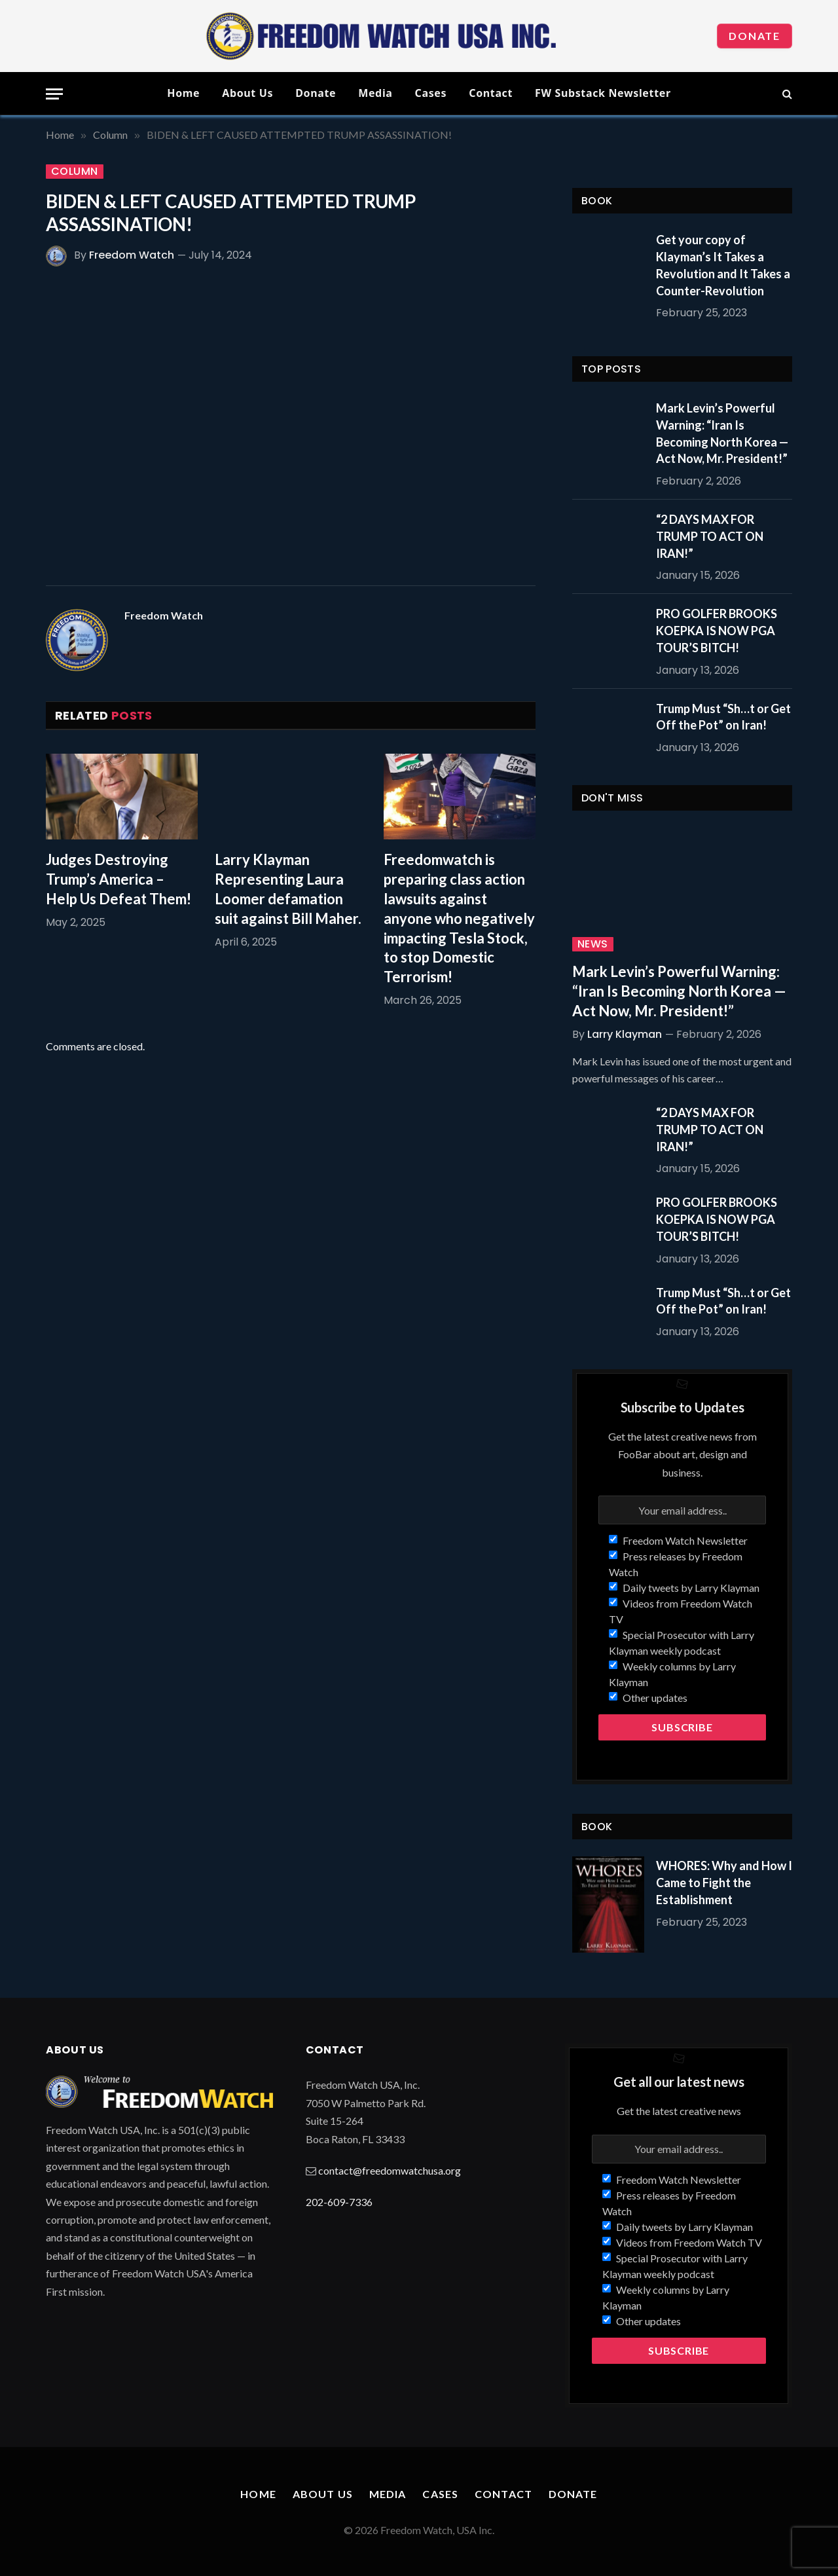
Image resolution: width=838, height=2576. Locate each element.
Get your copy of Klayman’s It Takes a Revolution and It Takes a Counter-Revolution (723, 264)
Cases (431, 93)
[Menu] (54, 94)
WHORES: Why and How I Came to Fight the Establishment (724, 1882)
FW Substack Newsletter (603, 93)
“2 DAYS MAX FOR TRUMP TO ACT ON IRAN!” (709, 536)
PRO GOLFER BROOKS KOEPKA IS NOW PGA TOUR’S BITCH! (716, 630)
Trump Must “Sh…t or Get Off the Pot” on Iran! (723, 717)
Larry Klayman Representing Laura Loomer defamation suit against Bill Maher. (288, 889)
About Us (247, 93)
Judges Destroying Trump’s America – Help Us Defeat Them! (118, 879)
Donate (754, 35)
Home (183, 93)
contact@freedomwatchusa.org (389, 2170)
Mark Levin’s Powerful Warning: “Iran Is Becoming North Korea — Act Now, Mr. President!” (722, 433)
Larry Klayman (624, 1034)
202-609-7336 (339, 2202)
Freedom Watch (131, 255)
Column (74, 171)
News (592, 944)
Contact (491, 93)
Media (375, 93)
